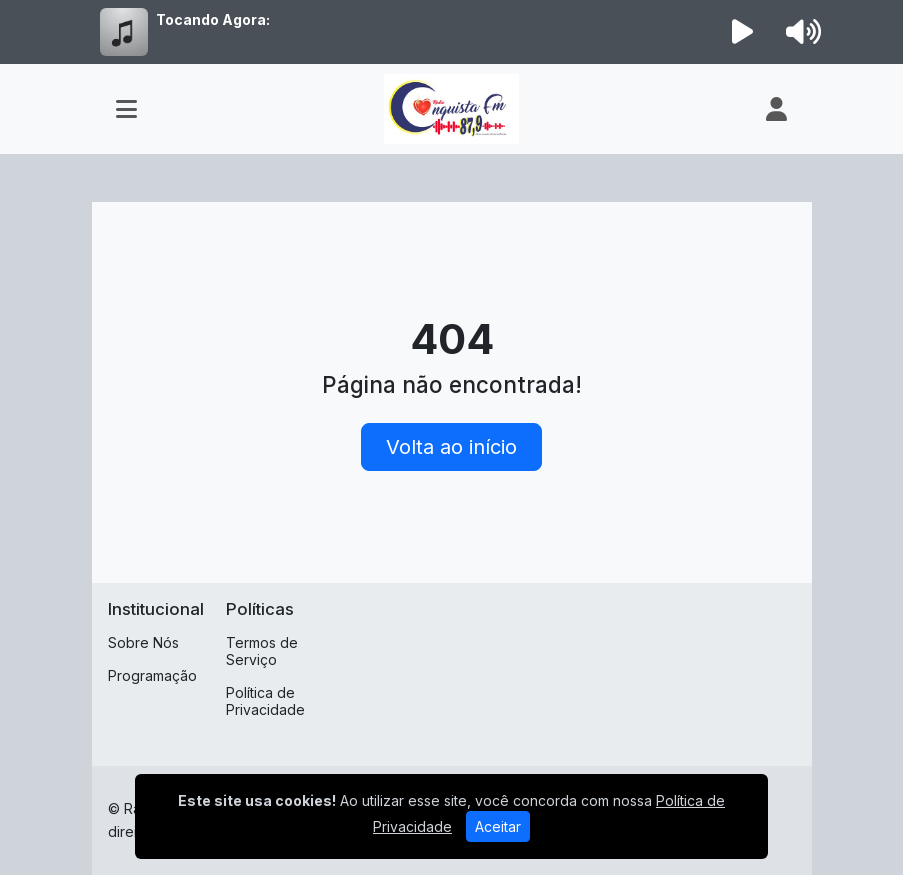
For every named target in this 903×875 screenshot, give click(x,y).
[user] (776, 109)
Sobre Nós (143, 642)
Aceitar (498, 826)
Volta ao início (451, 447)
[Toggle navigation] (126, 109)
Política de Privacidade (265, 701)
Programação (152, 675)
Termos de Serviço (262, 651)
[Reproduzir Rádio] (742, 32)
